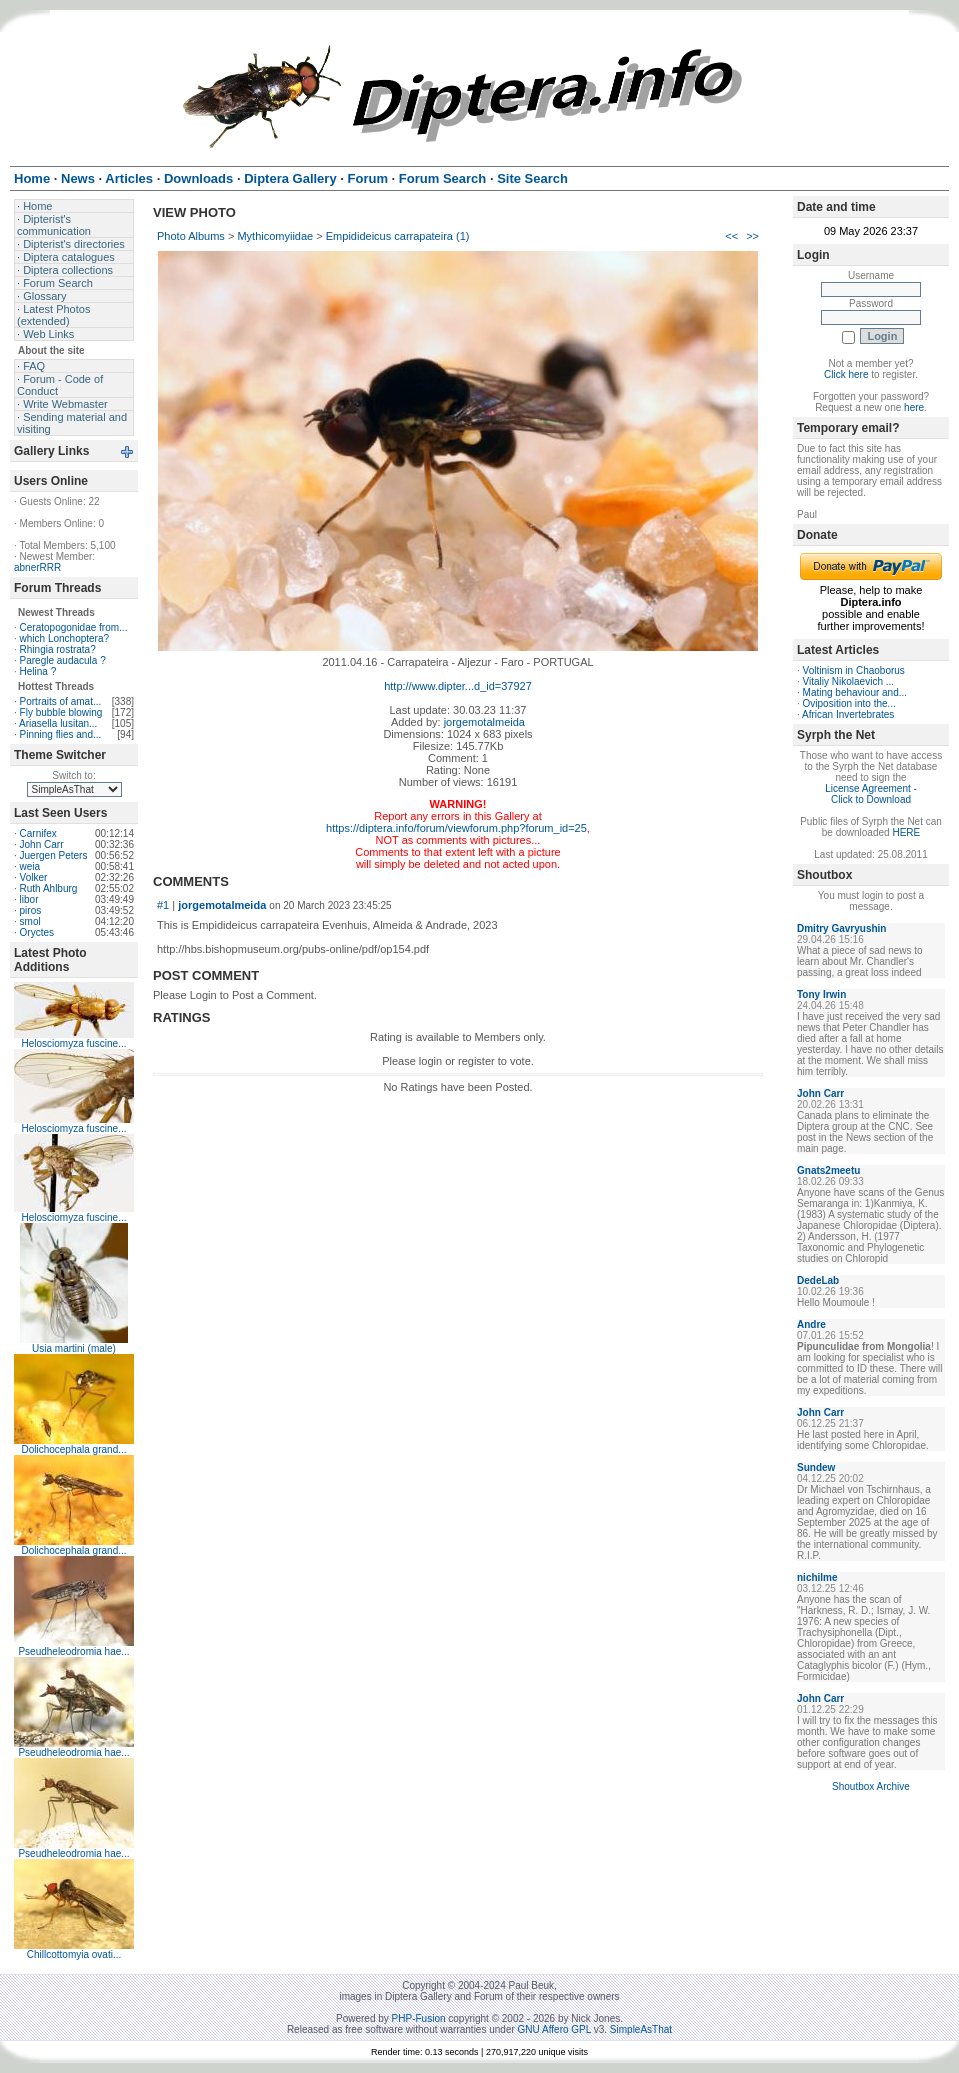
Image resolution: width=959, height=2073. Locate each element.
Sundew (816, 1467)
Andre (811, 1324)
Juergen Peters (54, 855)
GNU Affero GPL (554, 2029)
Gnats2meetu (828, 1170)
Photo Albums (191, 236)
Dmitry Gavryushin (841, 928)
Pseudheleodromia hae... (73, 1651)
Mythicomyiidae (275, 236)
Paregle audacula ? (63, 660)
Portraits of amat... (61, 701)
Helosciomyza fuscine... (73, 1043)
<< (731, 236)
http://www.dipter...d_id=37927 (458, 686)
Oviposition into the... (849, 703)
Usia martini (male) (74, 1348)
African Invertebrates (848, 714)
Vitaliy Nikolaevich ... (849, 681)
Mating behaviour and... (855, 692)
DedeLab (818, 1280)
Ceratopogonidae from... (74, 627)
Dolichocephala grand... (73, 1449)
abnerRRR (37, 567)
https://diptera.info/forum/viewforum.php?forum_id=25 (456, 828)
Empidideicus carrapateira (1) (398, 236)
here (914, 407)
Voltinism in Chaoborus (854, 670)
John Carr (42, 844)
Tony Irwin (821, 994)
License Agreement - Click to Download (871, 794)
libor (29, 899)
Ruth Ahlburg (49, 888)
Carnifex (38, 833)
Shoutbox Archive (871, 1786)
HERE (906, 832)
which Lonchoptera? (65, 638)
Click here (846, 374)
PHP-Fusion (419, 2018)
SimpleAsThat (641, 2029)
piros (31, 910)
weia (30, 866)
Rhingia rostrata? (58, 649)
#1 (163, 905)
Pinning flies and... (61, 734)
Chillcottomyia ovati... (74, 1954)
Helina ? (38, 671)
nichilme (817, 1577)
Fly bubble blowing (61, 712)
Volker (34, 877)
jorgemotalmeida (484, 722)
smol (30, 921)
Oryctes (37, 932)
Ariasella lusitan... (58, 723)
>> (752, 236)
